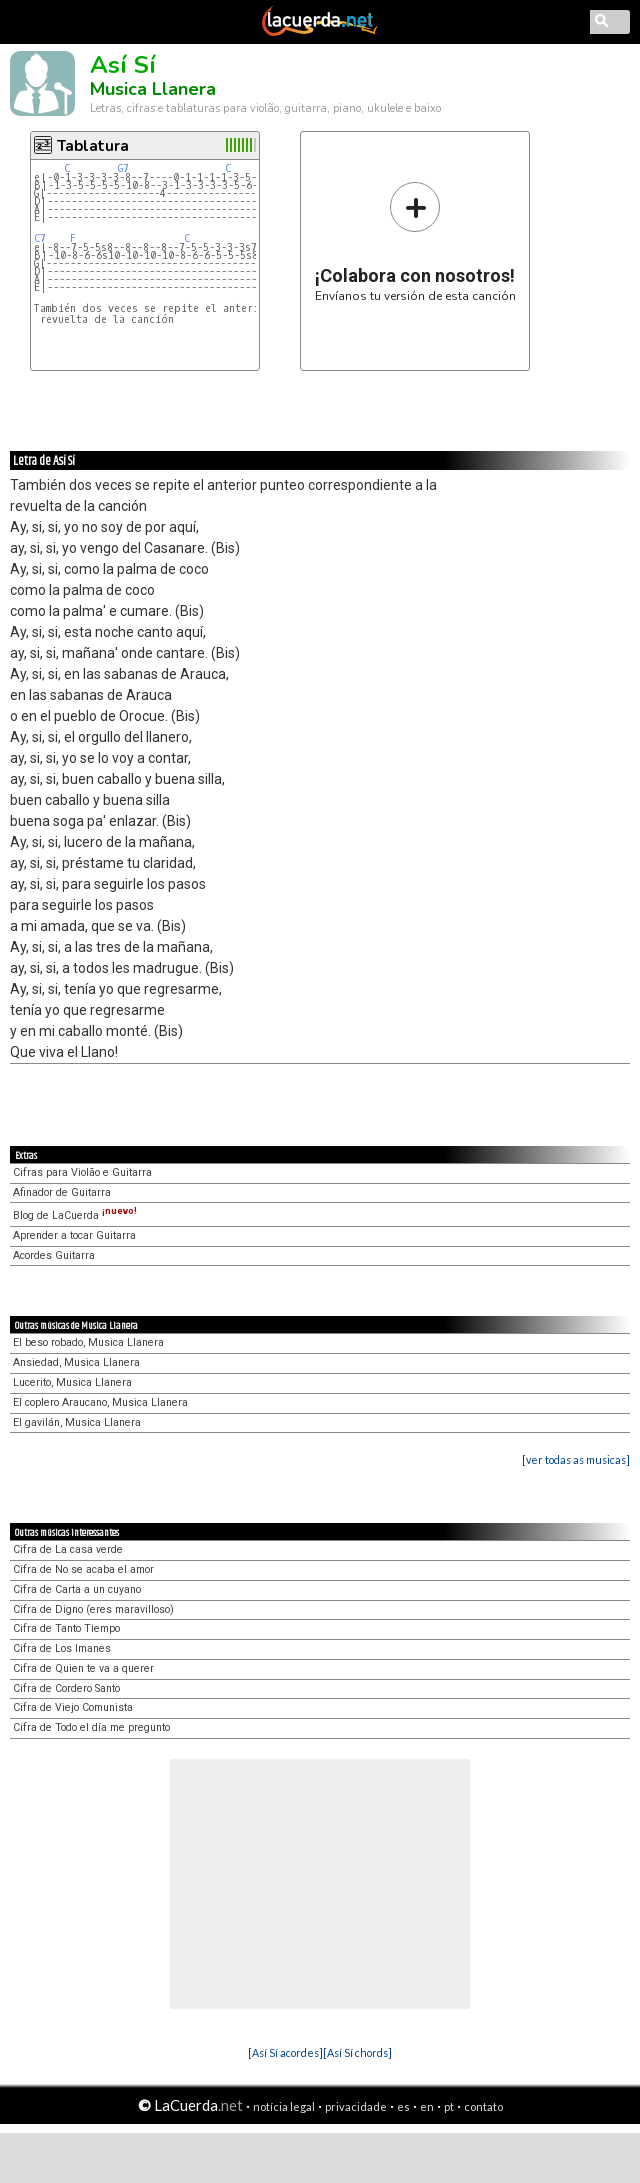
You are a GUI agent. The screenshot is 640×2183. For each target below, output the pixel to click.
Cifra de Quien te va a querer (83, 1668)
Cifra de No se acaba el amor (83, 1569)
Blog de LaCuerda (75, 1215)
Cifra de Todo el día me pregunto (91, 1727)
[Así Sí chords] (357, 2052)
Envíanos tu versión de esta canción (415, 241)
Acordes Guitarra (54, 1255)
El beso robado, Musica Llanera (88, 1342)
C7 (40, 238)
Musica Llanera (153, 89)
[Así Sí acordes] (285, 2052)
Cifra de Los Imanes (62, 1648)
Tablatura (93, 146)
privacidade (356, 2106)
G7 (123, 168)
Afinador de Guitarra (62, 1192)
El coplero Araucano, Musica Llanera (100, 1402)
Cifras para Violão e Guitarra (82, 1172)
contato (483, 2106)
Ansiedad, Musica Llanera (76, 1362)
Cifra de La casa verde (68, 1549)
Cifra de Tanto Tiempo (66, 1628)
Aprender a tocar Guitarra (74, 1235)
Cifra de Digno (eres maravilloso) (93, 1609)
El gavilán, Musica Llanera (77, 1422)
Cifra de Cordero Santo (66, 1688)
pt (449, 2106)
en (427, 2106)
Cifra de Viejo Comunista (73, 1707)
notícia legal (284, 2106)
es (403, 2106)
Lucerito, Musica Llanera (72, 1382)
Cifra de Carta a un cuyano (77, 1589)
